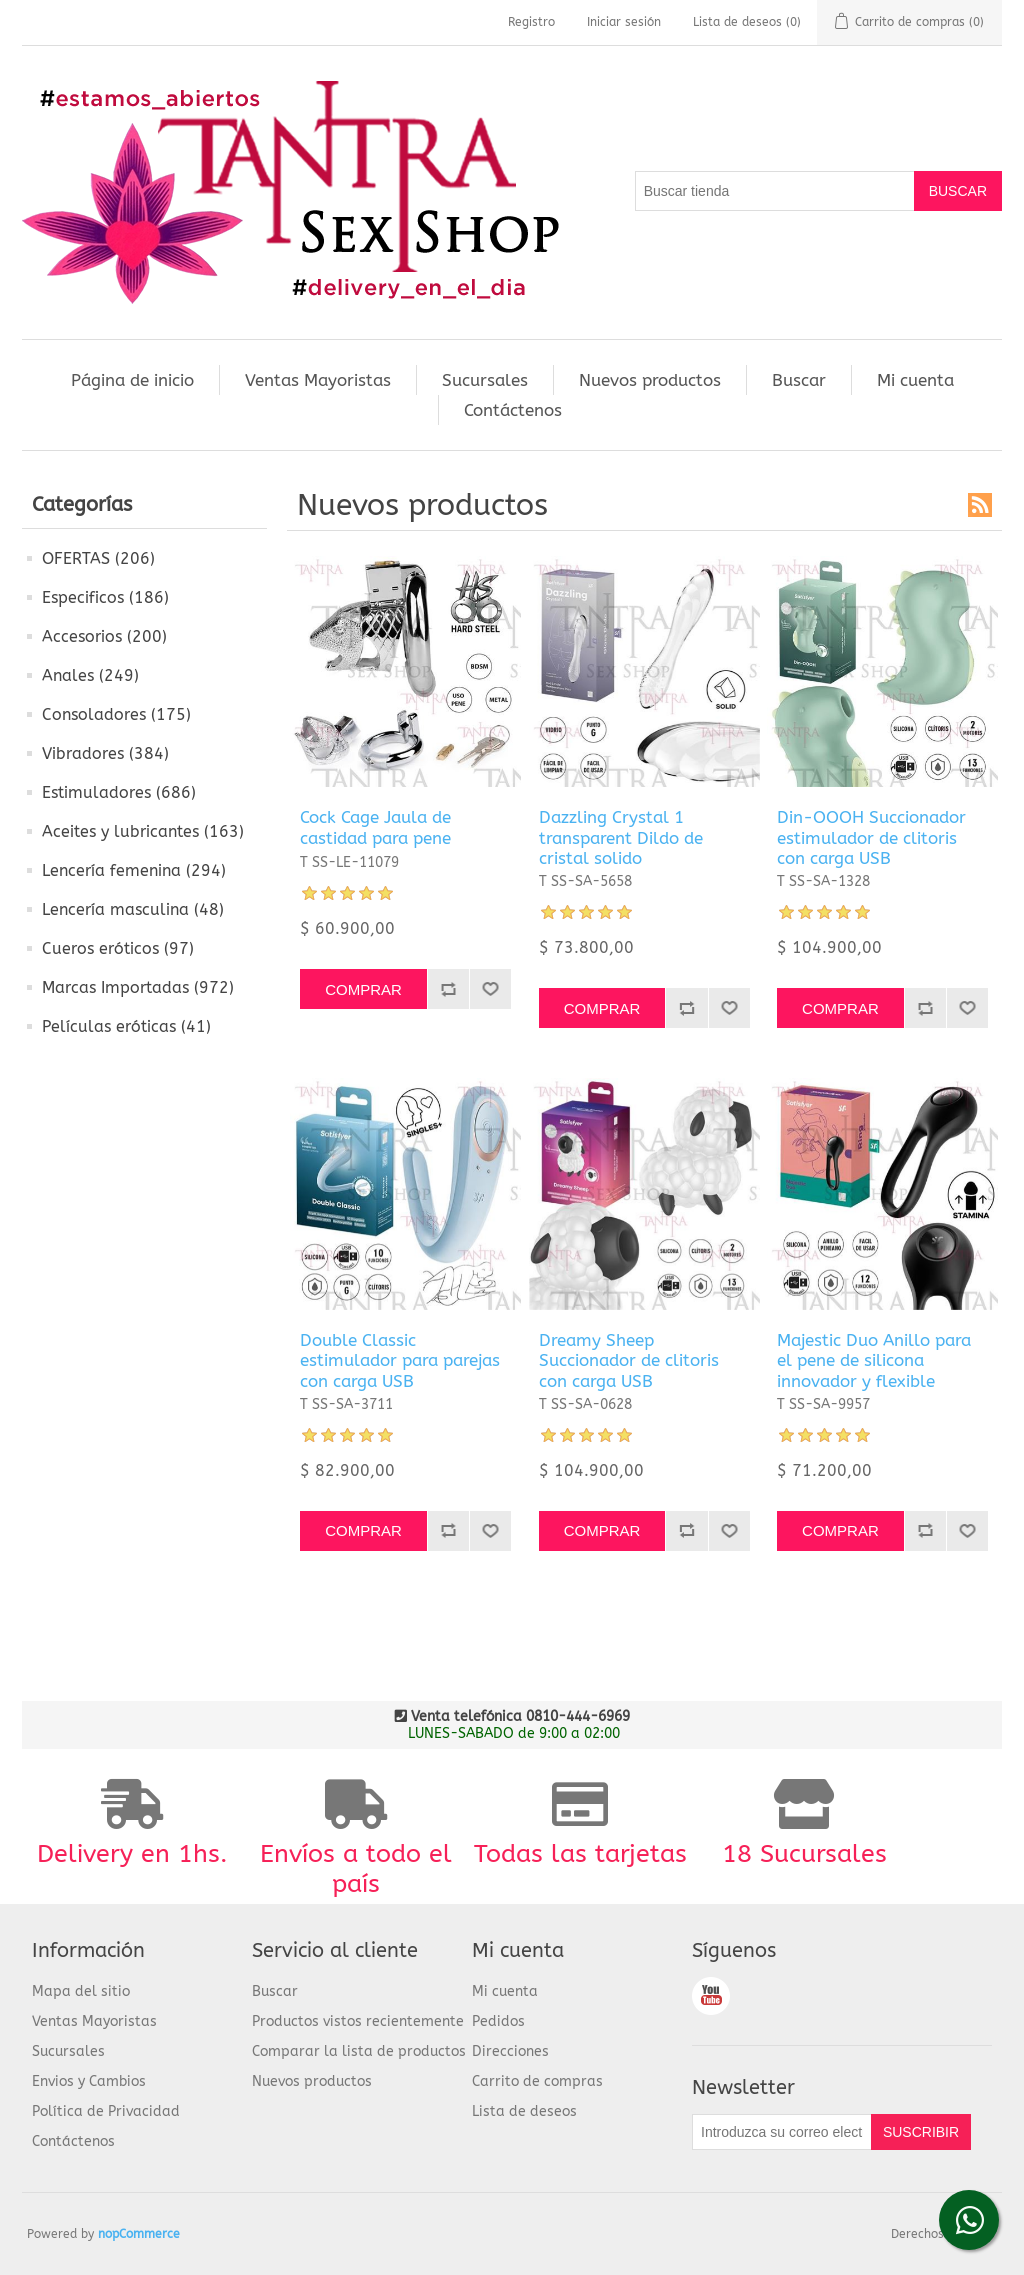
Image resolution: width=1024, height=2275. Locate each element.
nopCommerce (139, 2234)
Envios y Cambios (89, 2081)
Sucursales (485, 380)
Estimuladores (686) (119, 792)
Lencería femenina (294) (134, 870)
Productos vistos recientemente (358, 2021)
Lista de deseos (524, 2111)
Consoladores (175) (116, 714)
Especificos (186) (105, 597)
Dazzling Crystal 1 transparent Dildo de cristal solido (621, 837)
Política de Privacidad (106, 2111)
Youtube (711, 1996)
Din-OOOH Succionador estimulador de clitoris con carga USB (871, 837)
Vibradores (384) (105, 753)
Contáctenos (513, 410)
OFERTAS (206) (98, 558)
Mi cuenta (915, 380)
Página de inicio (132, 380)
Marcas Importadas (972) (138, 987)
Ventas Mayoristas (318, 380)
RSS (980, 505)
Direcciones (510, 2051)
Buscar (799, 380)
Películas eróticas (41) (126, 1026)
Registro (531, 22)
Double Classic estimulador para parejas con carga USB (400, 1360)
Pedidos (498, 2021)
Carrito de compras (537, 2081)
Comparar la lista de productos (359, 2051)
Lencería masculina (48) (133, 909)
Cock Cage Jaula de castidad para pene (375, 827)
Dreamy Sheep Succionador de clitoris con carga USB (629, 1360)
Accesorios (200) (104, 636)
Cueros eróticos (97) (118, 948)
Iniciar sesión (624, 22)
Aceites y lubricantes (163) (143, 831)
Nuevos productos (650, 380)
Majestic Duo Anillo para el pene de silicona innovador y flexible (874, 1360)
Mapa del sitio (81, 1991)
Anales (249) (90, 675)
